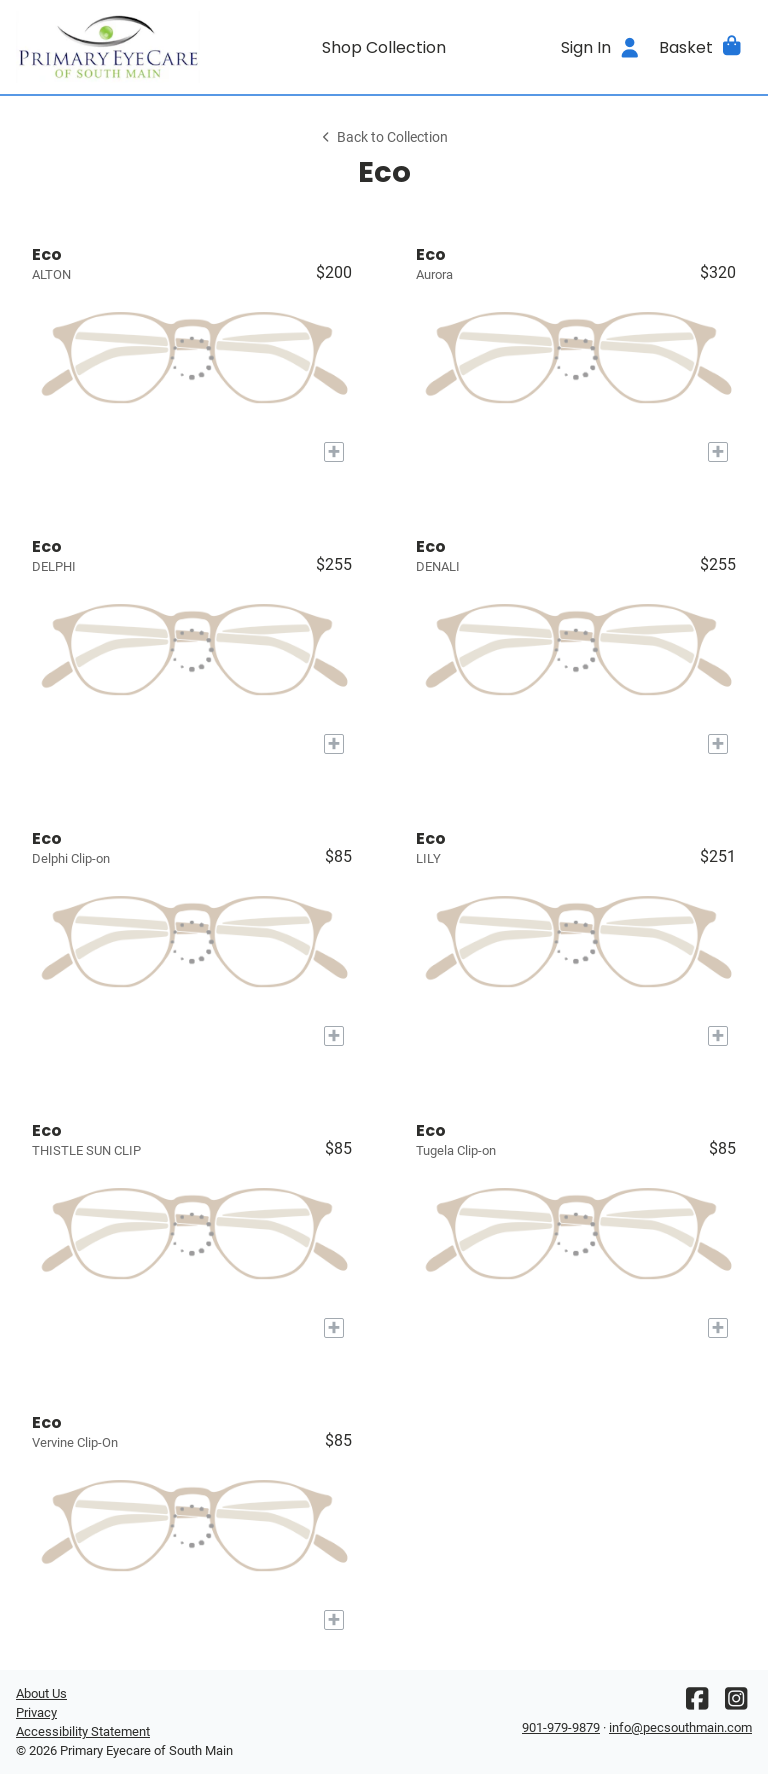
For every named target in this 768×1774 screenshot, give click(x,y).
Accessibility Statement (83, 1731)
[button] (701, 47)
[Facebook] (697, 1703)
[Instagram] (736, 1703)
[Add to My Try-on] (334, 452)
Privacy (36, 1712)
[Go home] (108, 47)
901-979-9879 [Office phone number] (561, 1727)
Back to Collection (384, 137)
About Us (41, 1693)
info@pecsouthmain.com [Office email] (680, 1727)
